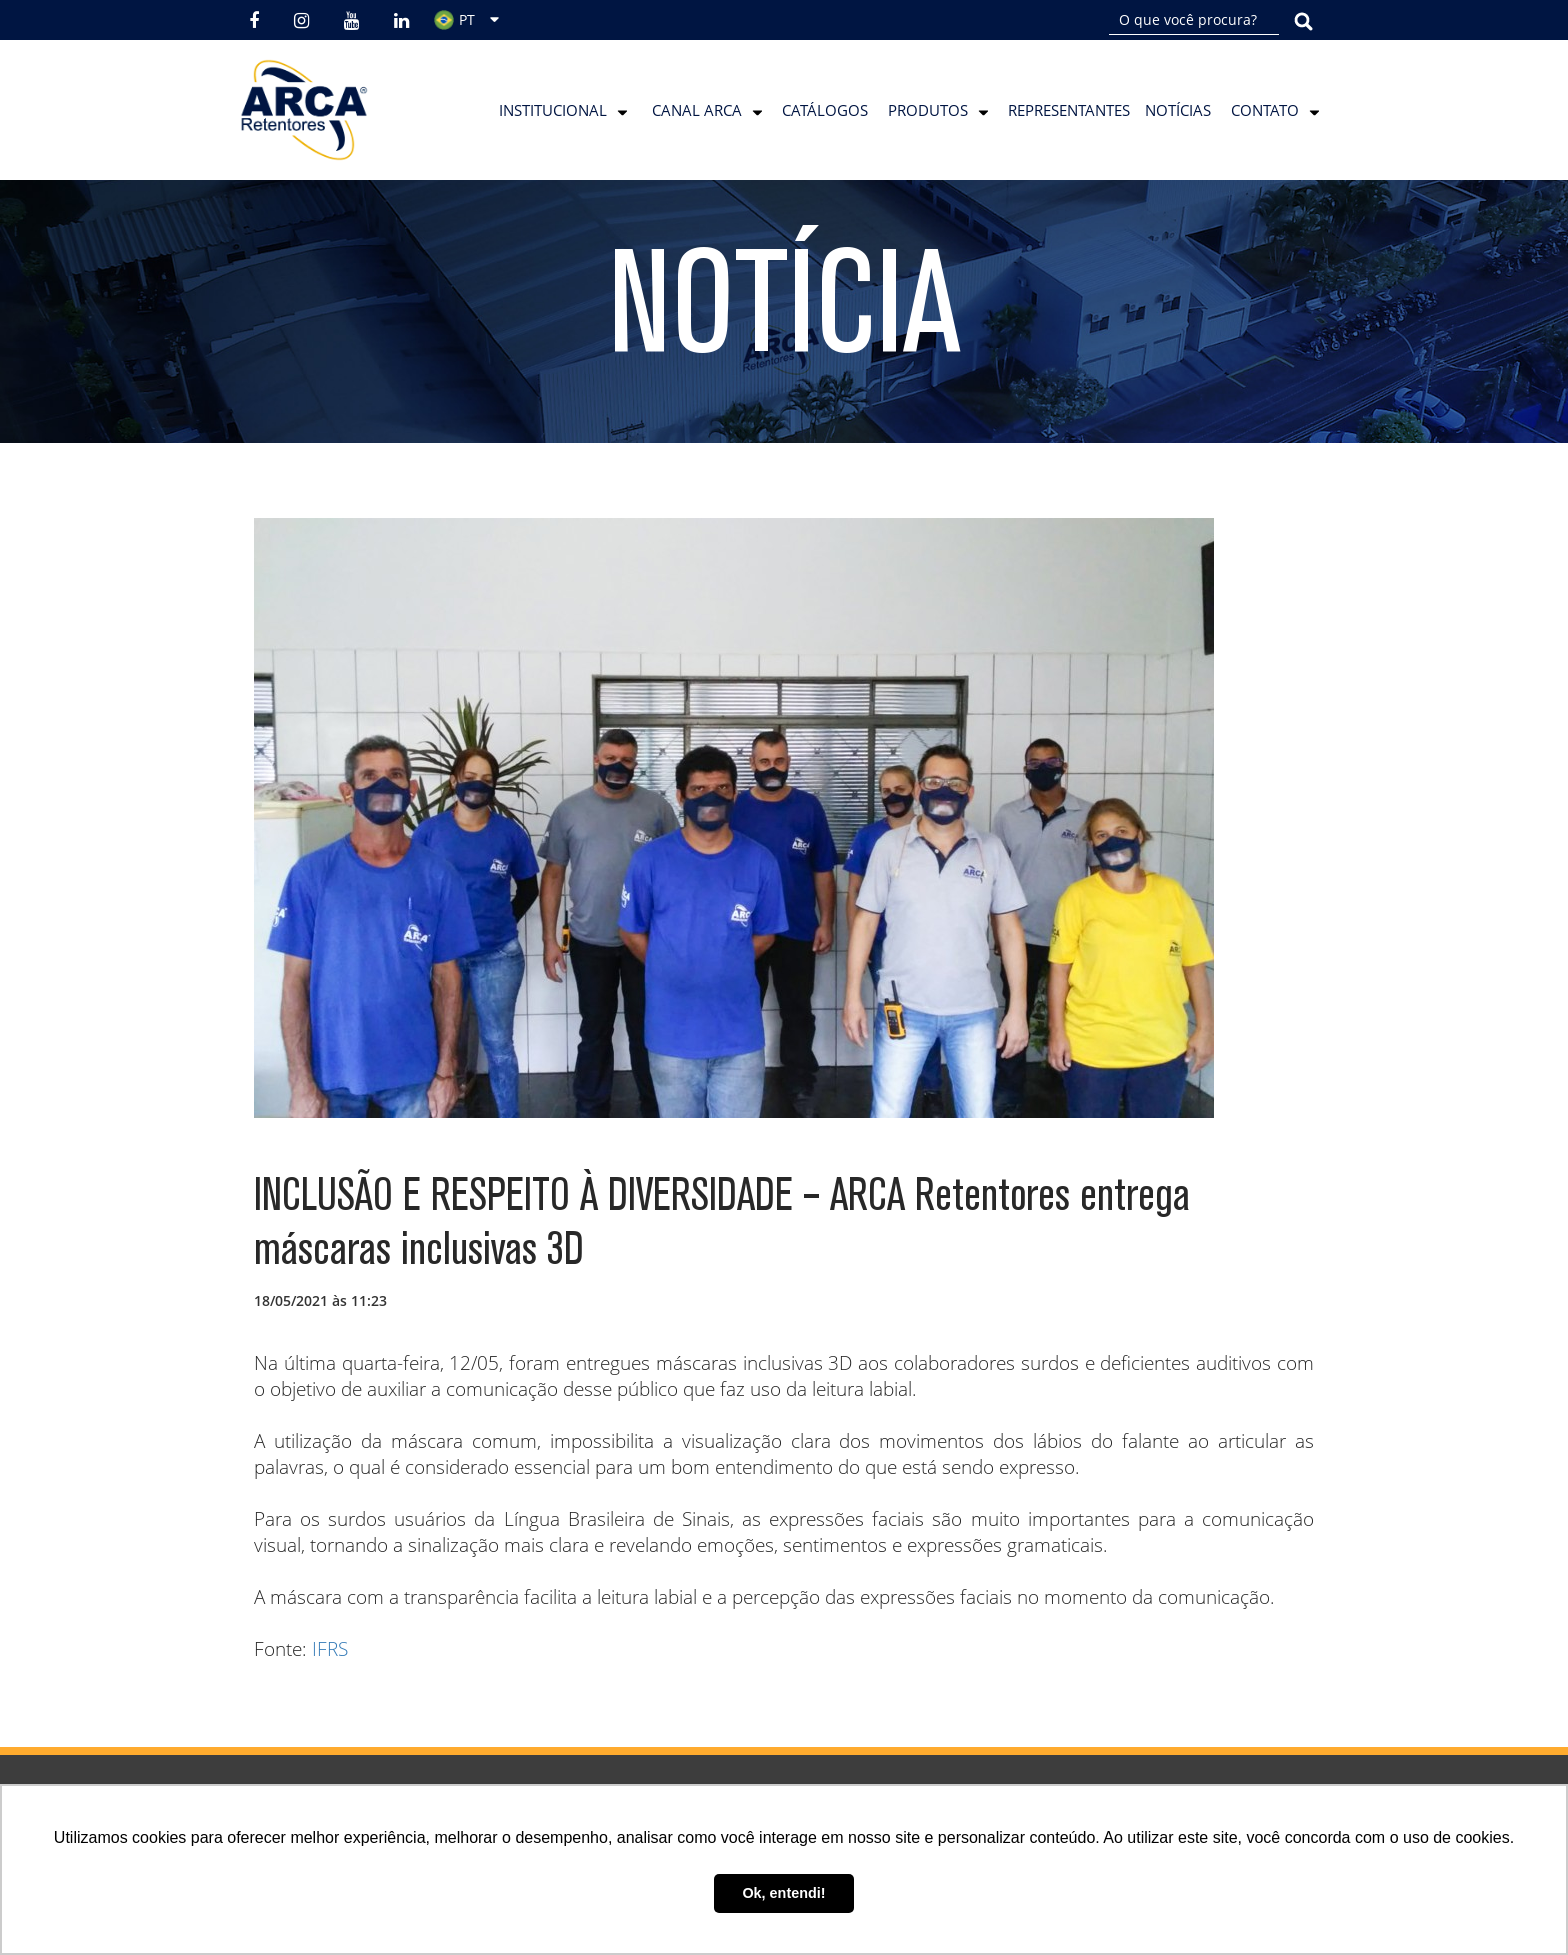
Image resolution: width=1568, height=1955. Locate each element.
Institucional (553, 110)
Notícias (1178, 110)
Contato (1265, 110)
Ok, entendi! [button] (783, 1893)
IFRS (330, 1649)
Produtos (928, 110)
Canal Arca (697, 110)
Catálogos (825, 110)
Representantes (1069, 110)
